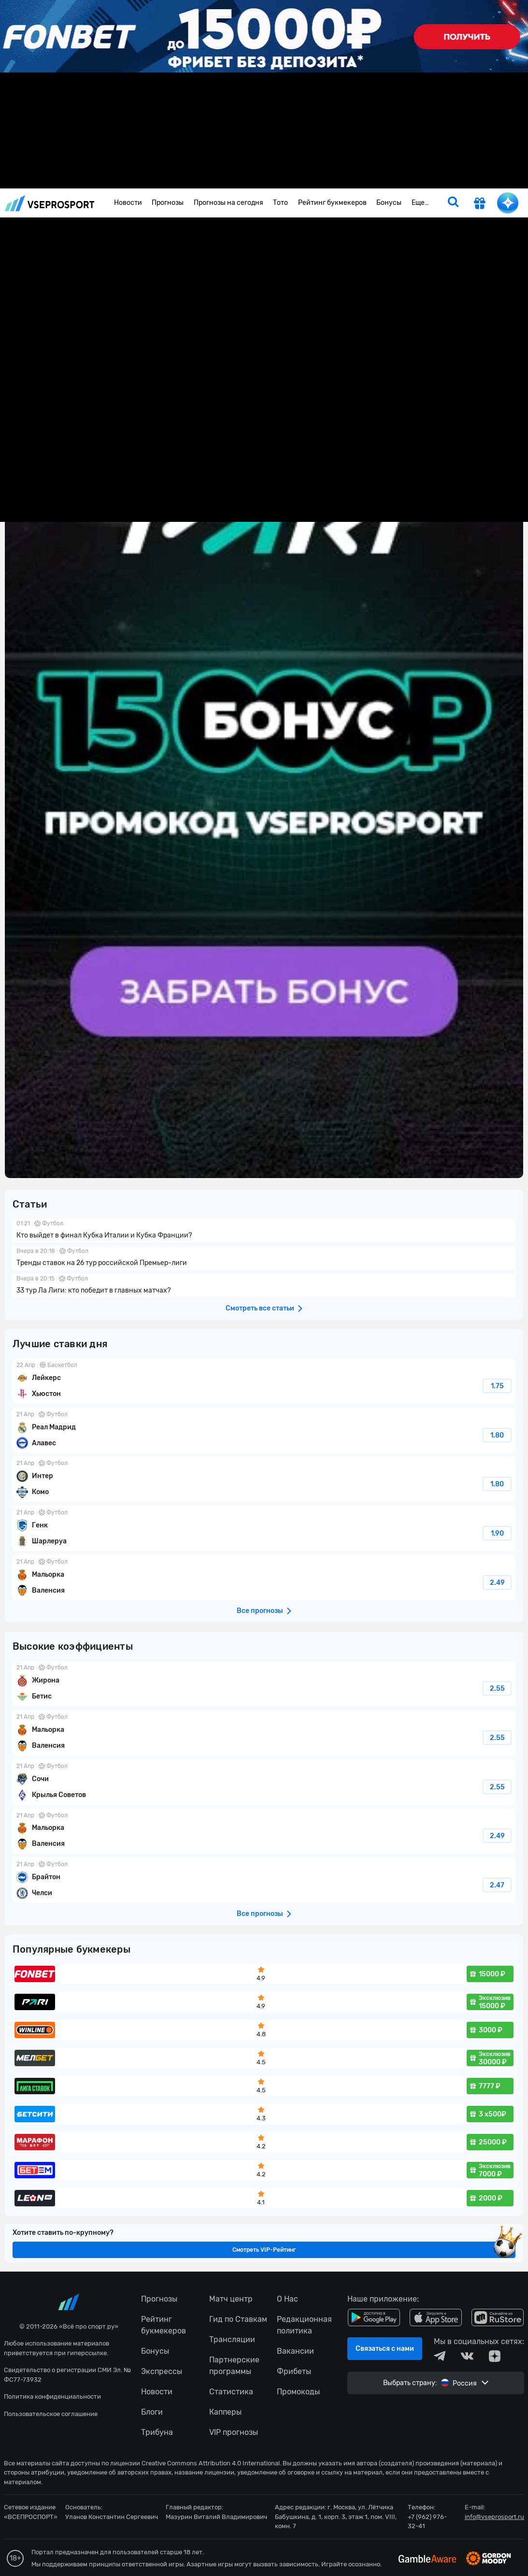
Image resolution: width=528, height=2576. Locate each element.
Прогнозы (168, 203)
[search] (453, 203)
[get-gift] (479, 204)
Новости (128, 203)
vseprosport (50, 203)
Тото (280, 203)
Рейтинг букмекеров (332, 203)
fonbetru (264, 1288)
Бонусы (388, 203)
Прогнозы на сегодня (228, 203)
